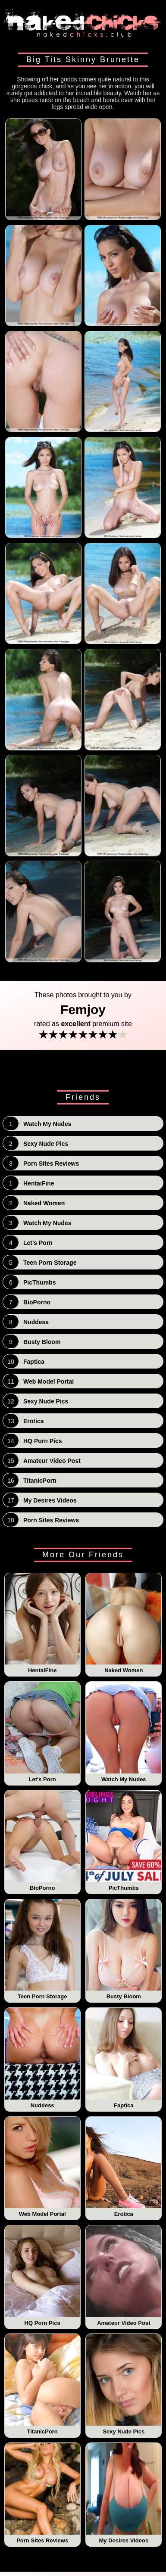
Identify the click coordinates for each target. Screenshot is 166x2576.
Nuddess (42, 2058)
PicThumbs (123, 1840)
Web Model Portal (42, 2167)
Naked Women (123, 1623)
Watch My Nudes (123, 1732)
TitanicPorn (42, 2384)
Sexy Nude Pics (123, 2384)
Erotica (123, 2167)
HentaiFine (42, 1623)
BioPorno (42, 1840)
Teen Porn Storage (42, 1949)
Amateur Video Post (123, 2275)
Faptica (123, 2058)
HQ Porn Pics (42, 2275)
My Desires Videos (123, 2493)
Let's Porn (42, 1732)
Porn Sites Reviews (42, 2493)
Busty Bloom (123, 1949)
